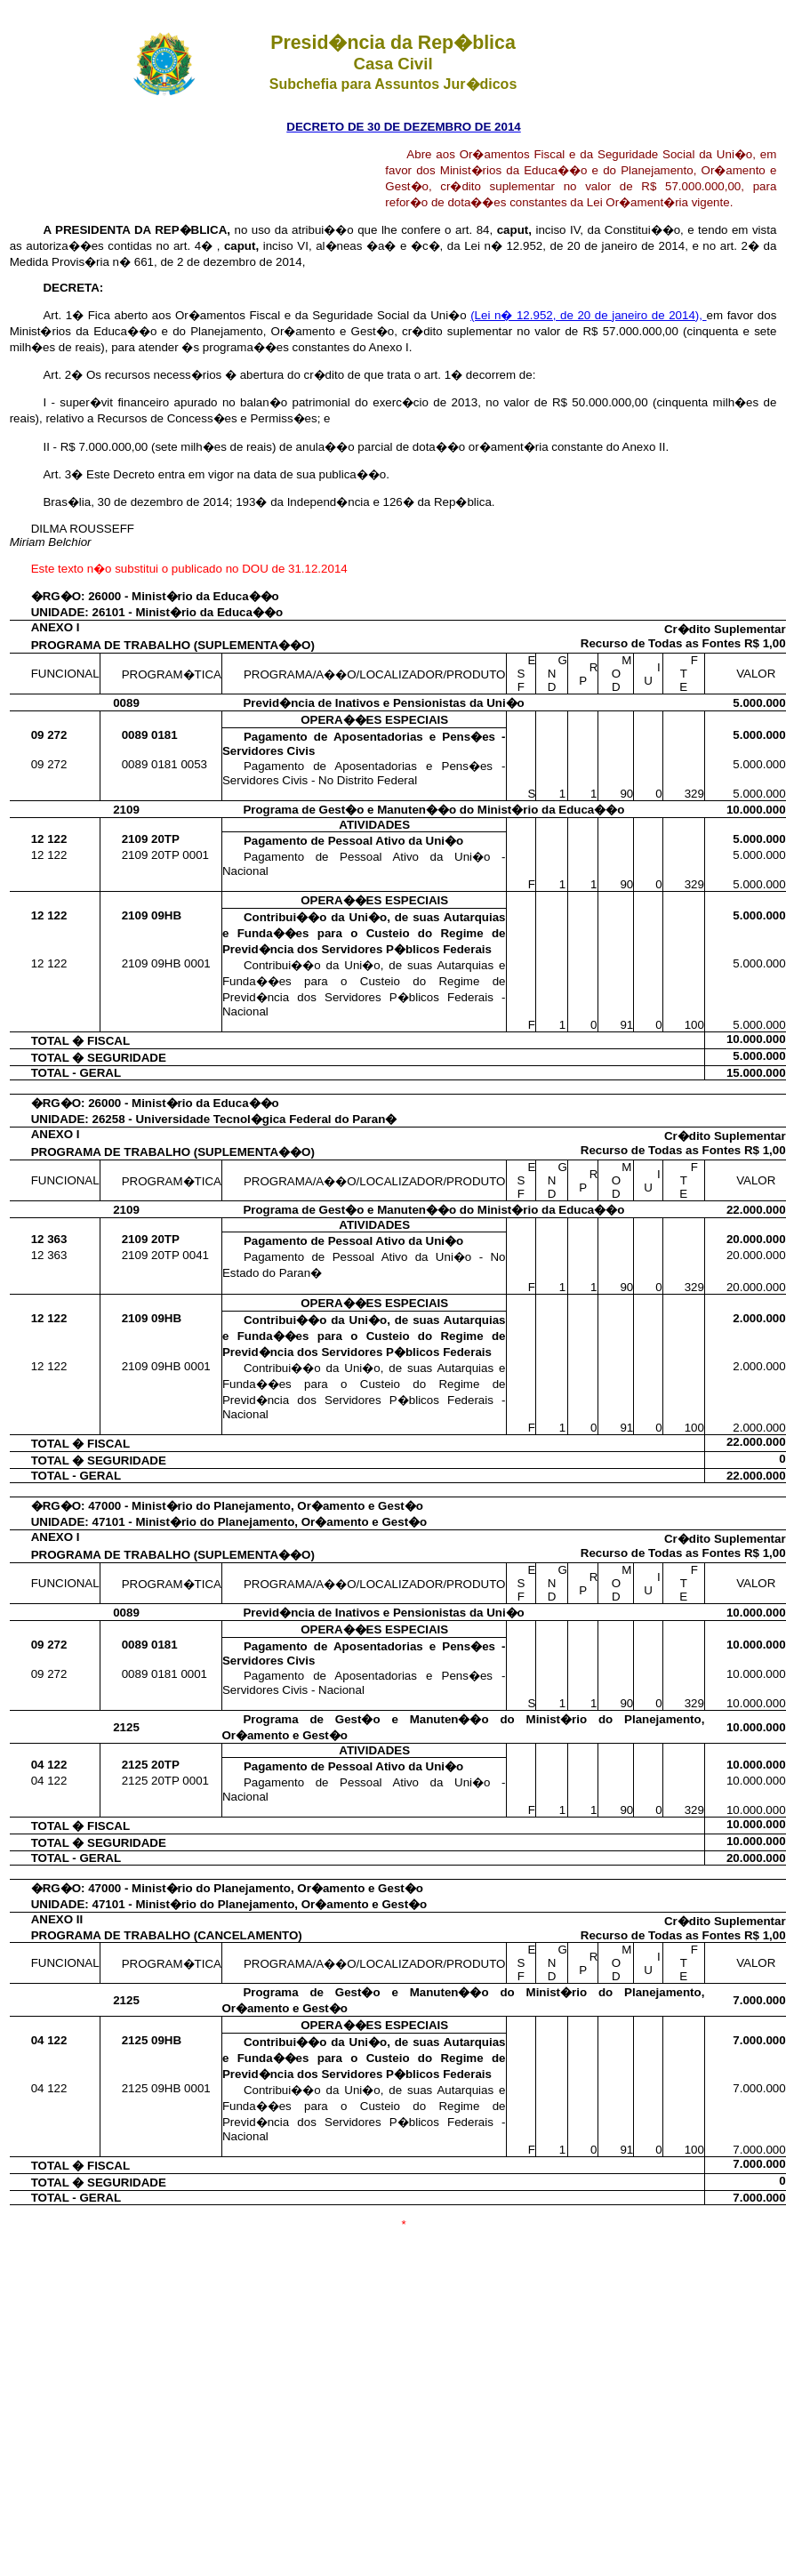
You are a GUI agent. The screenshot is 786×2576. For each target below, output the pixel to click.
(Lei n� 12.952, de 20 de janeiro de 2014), (588, 315)
